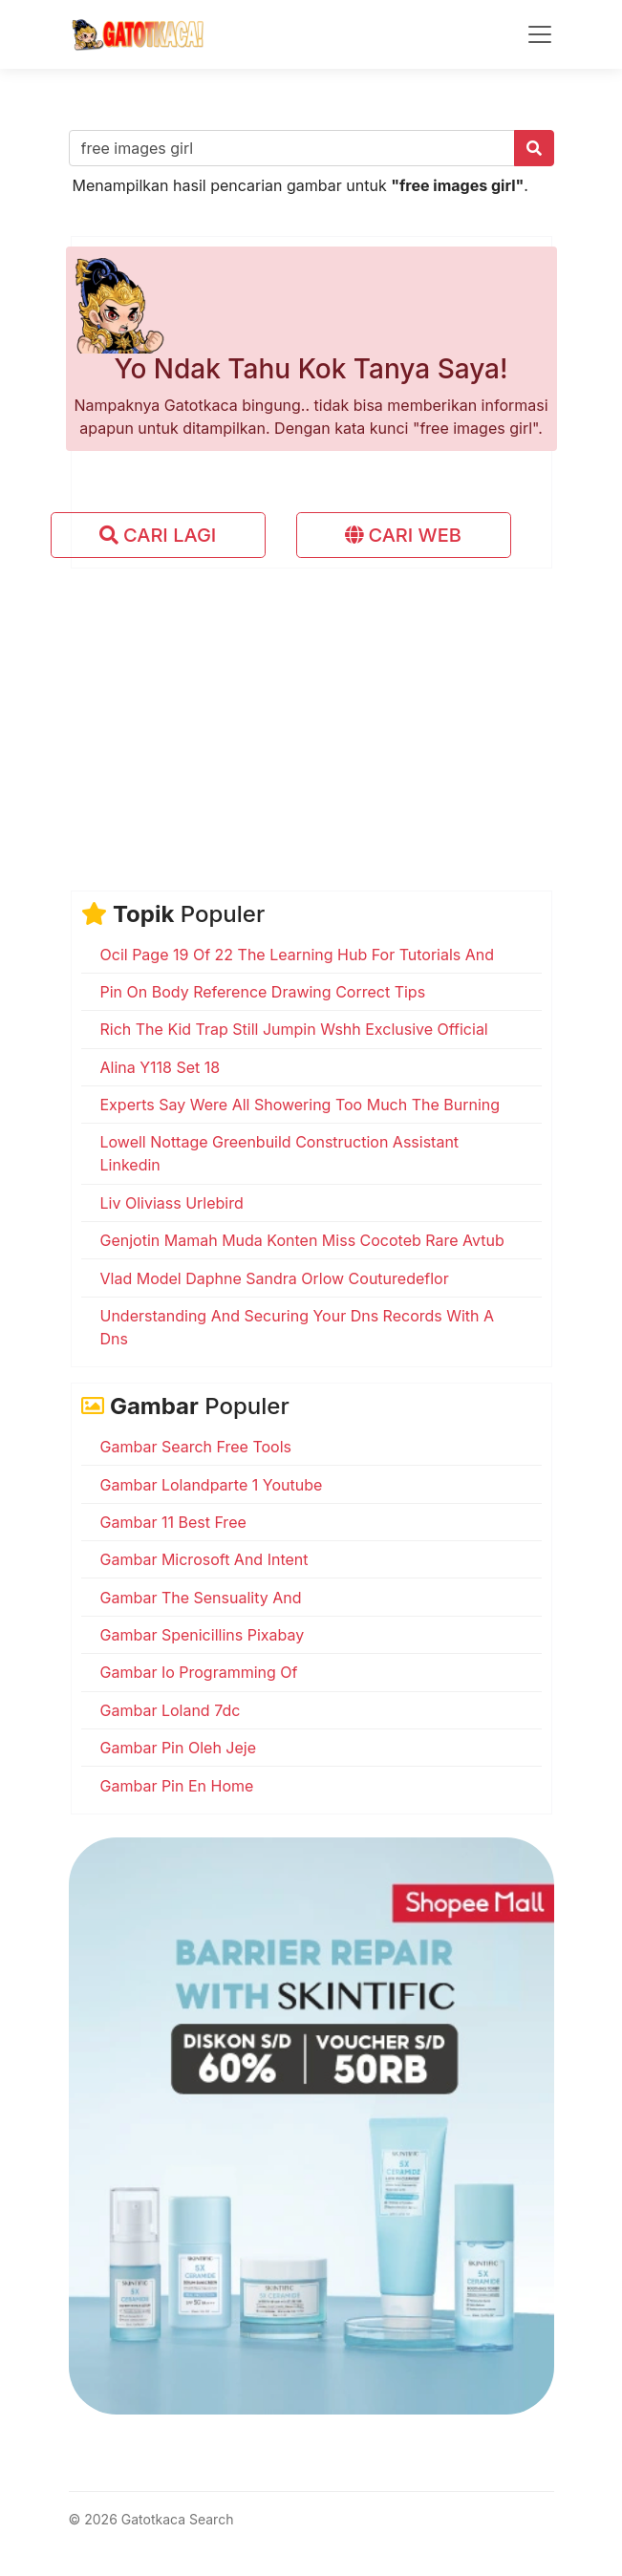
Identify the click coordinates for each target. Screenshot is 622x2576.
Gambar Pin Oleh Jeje (178, 1747)
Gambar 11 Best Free (173, 1522)
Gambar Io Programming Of (199, 1672)
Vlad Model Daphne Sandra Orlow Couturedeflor (274, 1278)
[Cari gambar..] (292, 148)
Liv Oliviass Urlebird (172, 1203)
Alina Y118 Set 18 (160, 1067)
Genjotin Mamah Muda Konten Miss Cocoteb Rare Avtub (302, 1240)
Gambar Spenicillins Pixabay (202, 1634)
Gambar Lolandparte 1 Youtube (211, 1484)
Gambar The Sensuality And (201, 1597)
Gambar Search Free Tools (195, 1446)
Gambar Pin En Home (177, 1785)
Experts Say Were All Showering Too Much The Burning (300, 1104)
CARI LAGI (158, 535)
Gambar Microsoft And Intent (204, 1559)
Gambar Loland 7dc (170, 1710)
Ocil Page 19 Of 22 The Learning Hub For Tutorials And (297, 954)
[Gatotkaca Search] (137, 34)
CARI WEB (403, 535)
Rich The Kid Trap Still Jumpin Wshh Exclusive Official (294, 1029)
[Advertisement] (311, 716)
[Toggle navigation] (539, 34)
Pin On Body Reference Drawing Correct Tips (263, 991)
